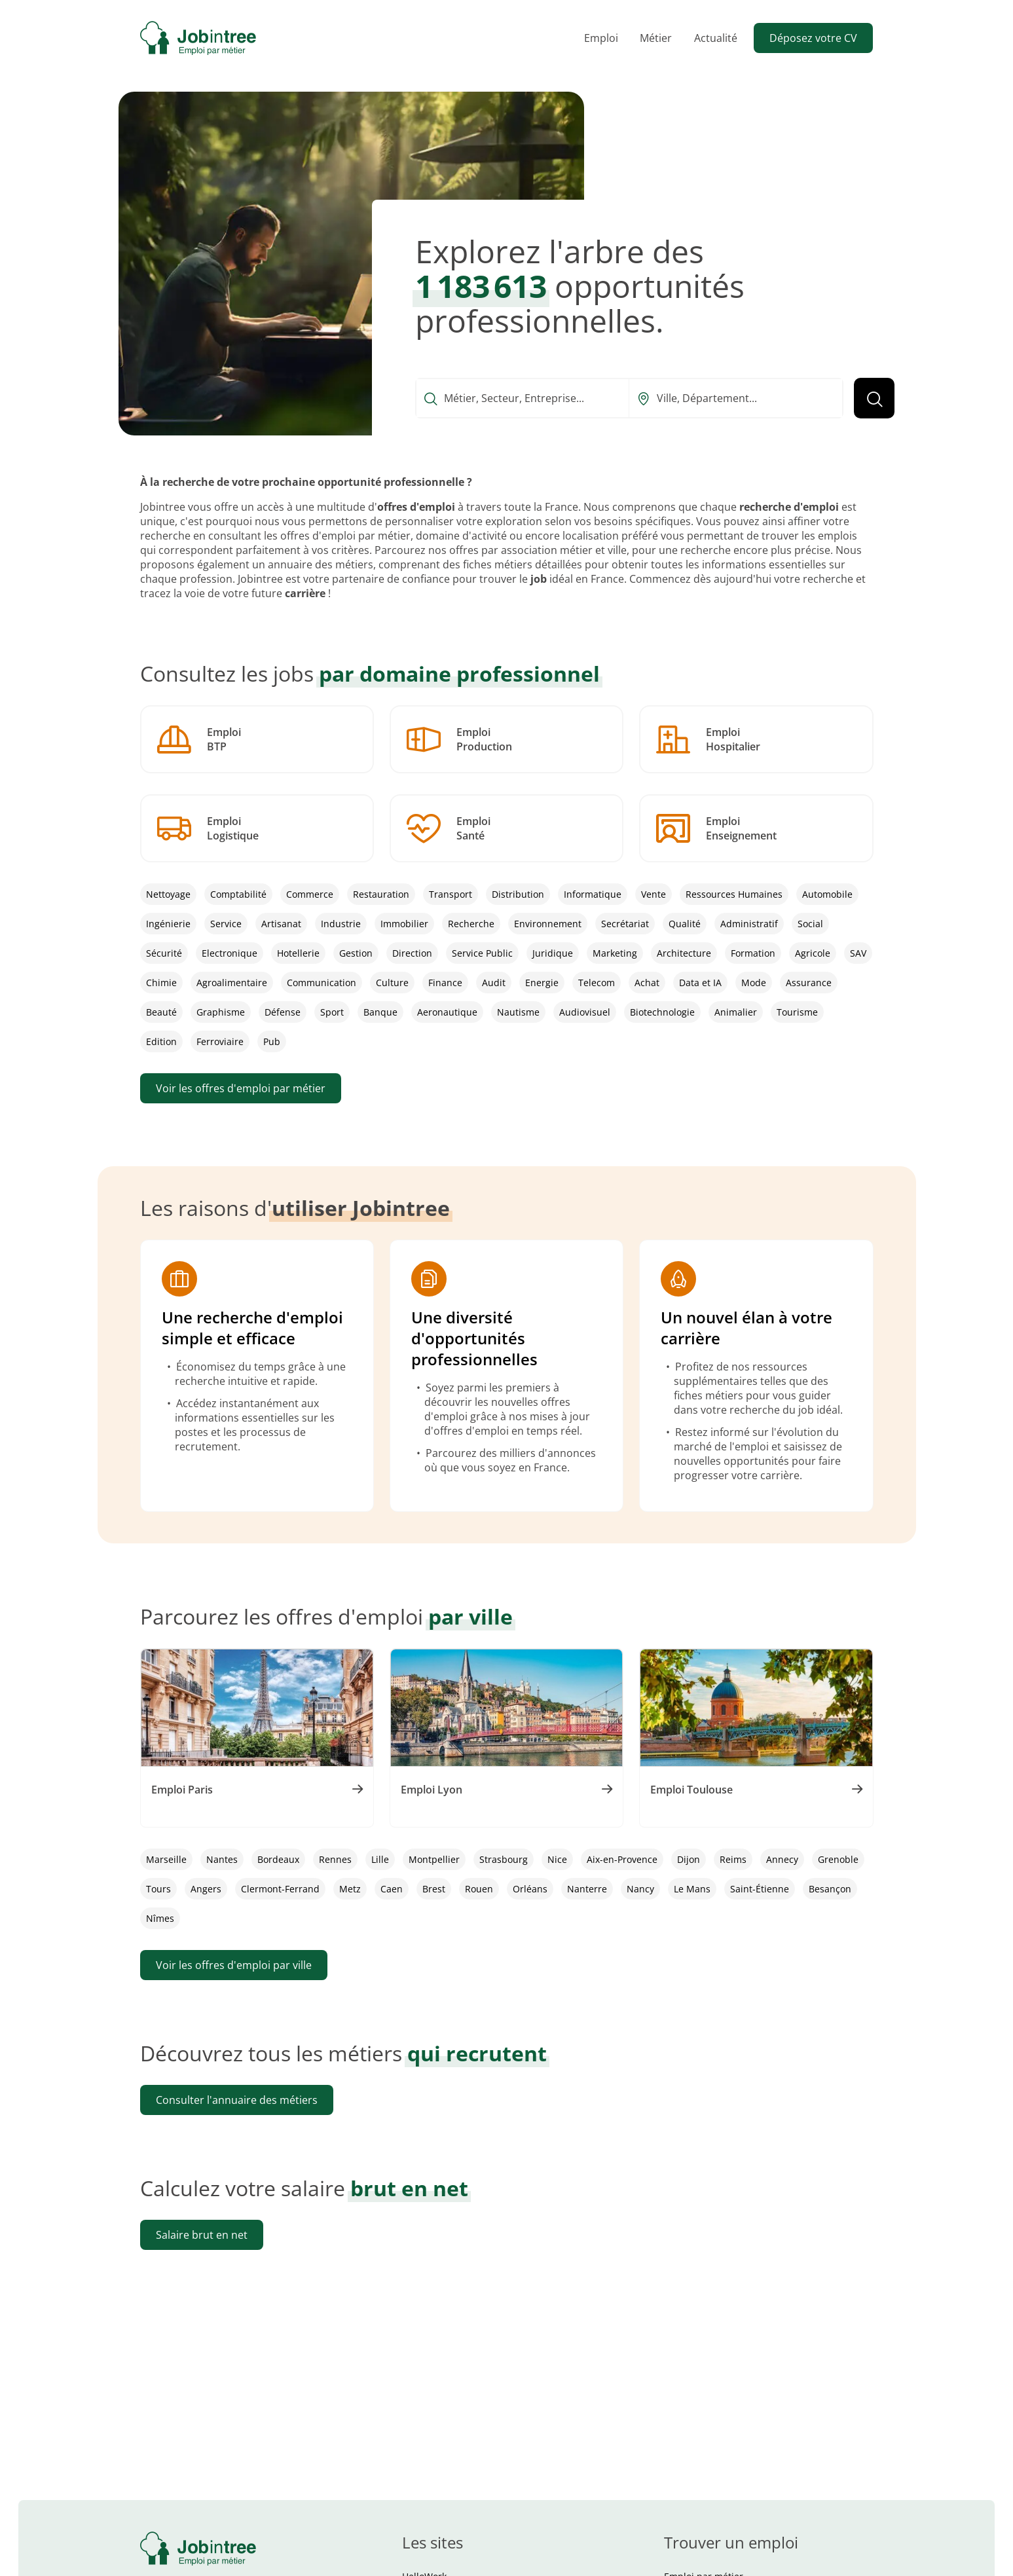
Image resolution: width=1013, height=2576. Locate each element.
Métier (656, 38)
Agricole (812, 953)
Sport (332, 1012)
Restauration (381, 894)
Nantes (222, 1883)
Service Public (482, 953)
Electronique (229, 953)
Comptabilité (238, 894)
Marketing (615, 953)
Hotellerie (298, 953)
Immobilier (404, 923)
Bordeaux (278, 1883)
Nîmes (160, 1942)
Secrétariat (625, 923)
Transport (450, 894)
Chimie (161, 982)
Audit (494, 982)
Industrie (341, 923)
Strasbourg (503, 1883)
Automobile (827, 894)
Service (226, 923)
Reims (733, 1883)
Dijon (688, 1883)
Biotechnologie (662, 1012)
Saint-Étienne (759, 1912)
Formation (753, 953)
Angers (206, 1912)
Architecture (684, 953)
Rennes (335, 1883)
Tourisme (797, 1012)
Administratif (749, 923)
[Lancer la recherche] (874, 398)
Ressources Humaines (734, 894)
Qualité (685, 923)
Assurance (809, 982)
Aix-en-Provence (622, 1883)
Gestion (356, 953)
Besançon (830, 1912)
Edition (161, 1041)
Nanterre (587, 1912)
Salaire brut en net (202, 2258)
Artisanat (281, 923)
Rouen (479, 1912)
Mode (753, 982)
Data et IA (700, 982)
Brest (433, 1912)
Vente (653, 894)
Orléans (530, 1912)
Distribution (518, 894)
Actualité (715, 38)
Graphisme (220, 1012)
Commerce (309, 894)
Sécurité (164, 953)
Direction (412, 953)
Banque (380, 1012)
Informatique (592, 894)
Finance (445, 982)
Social (810, 923)
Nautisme (518, 1012)
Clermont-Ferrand (280, 1912)
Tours (158, 1912)
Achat (647, 982)
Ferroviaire (220, 1041)
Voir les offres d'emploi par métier (240, 1088)
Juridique (552, 953)
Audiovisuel (584, 1012)
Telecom (596, 982)
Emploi (601, 38)
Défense (283, 1012)
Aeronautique (447, 1012)
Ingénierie (168, 923)
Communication (321, 982)
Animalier (735, 1012)
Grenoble (838, 1883)
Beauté (161, 1012)
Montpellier (434, 1883)
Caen (391, 1912)
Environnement (547, 923)
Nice (557, 1883)
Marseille (166, 1883)
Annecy (782, 1883)
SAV (858, 953)
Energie (542, 982)
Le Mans (692, 1912)
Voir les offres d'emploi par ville (234, 1988)
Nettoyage (168, 894)
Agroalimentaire (231, 982)
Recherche (471, 923)
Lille (380, 1883)
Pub (271, 1041)
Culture (392, 982)
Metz (350, 1912)
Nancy (640, 1912)
